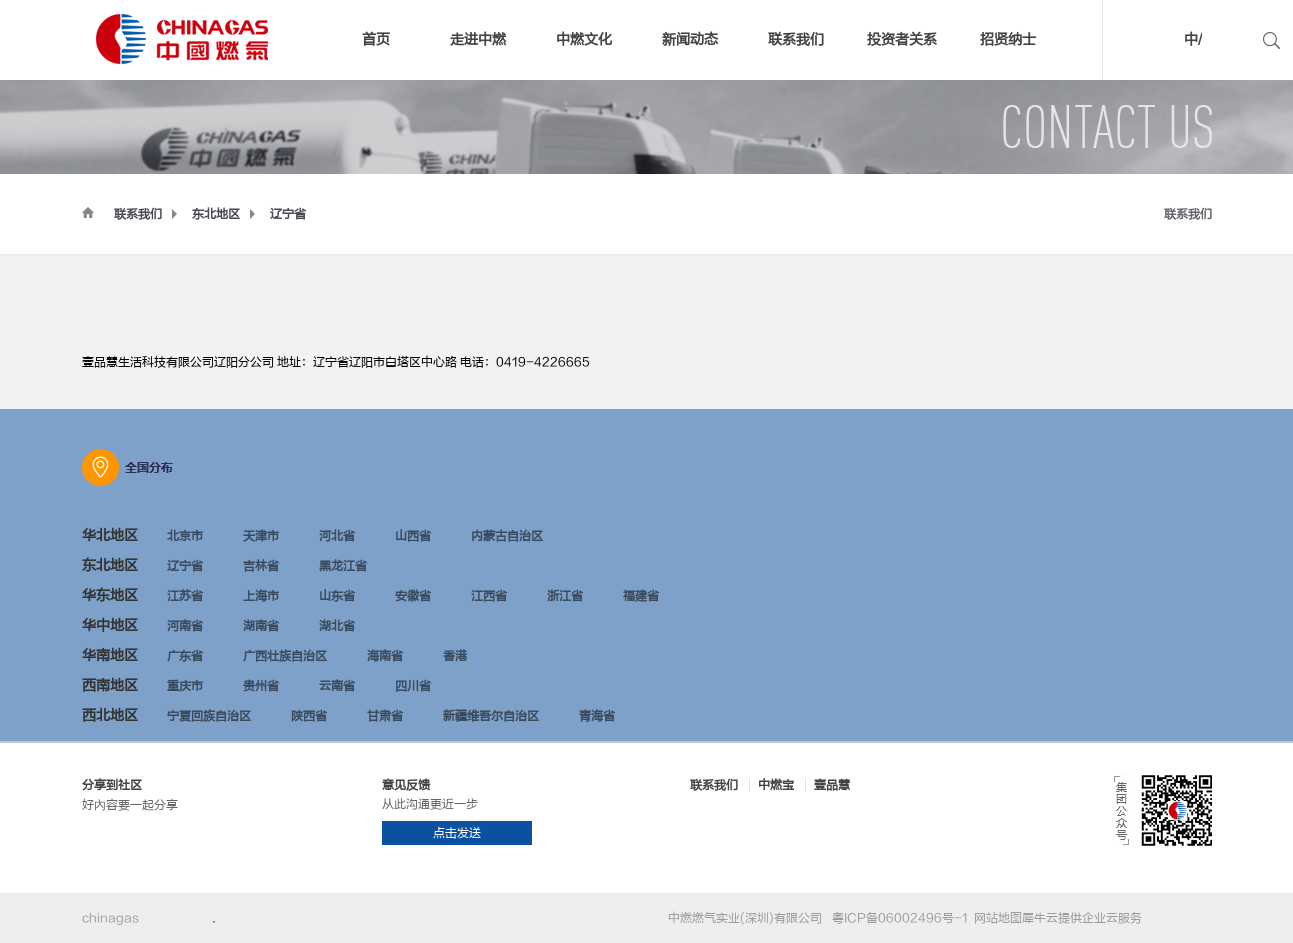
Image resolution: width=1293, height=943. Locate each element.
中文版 (1162, 42)
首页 (376, 39)
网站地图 (995, 918)
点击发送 (457, 833)
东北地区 (216, 214)
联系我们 (138, 214)
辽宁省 (288, 214)
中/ (1193, 39)
